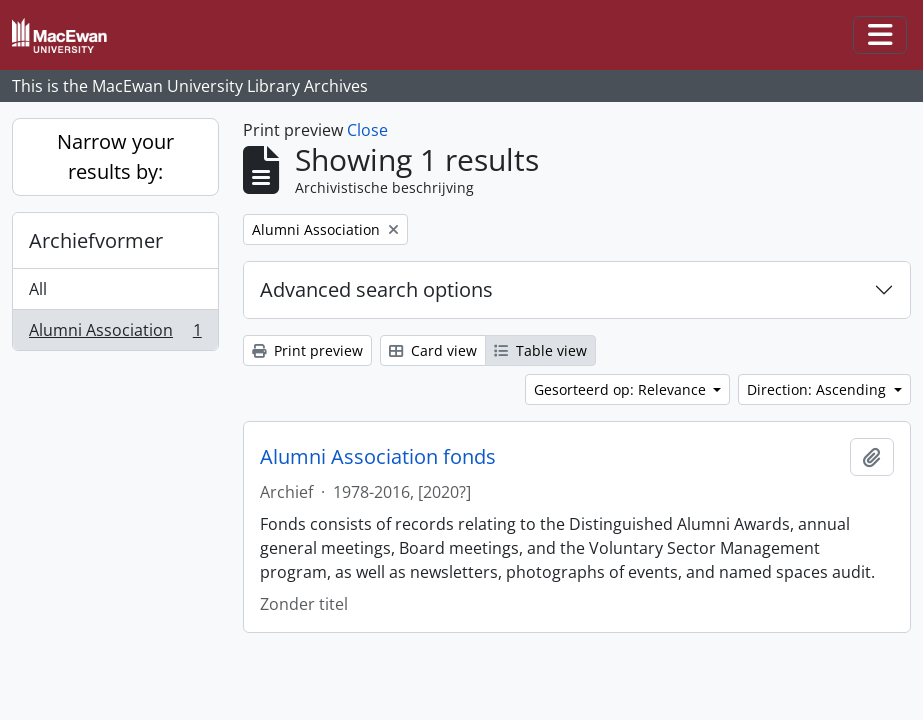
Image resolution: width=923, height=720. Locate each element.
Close (367, 130)
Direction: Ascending (818, 389)
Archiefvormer (96, 240)
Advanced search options (376, 289)
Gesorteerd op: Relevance (622, 389)
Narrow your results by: (115, 156)
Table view (540, 350)
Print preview (307, 350)
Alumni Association (115, 334)
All (38, 289)
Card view (433, 350)
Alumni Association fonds (378, 457)
